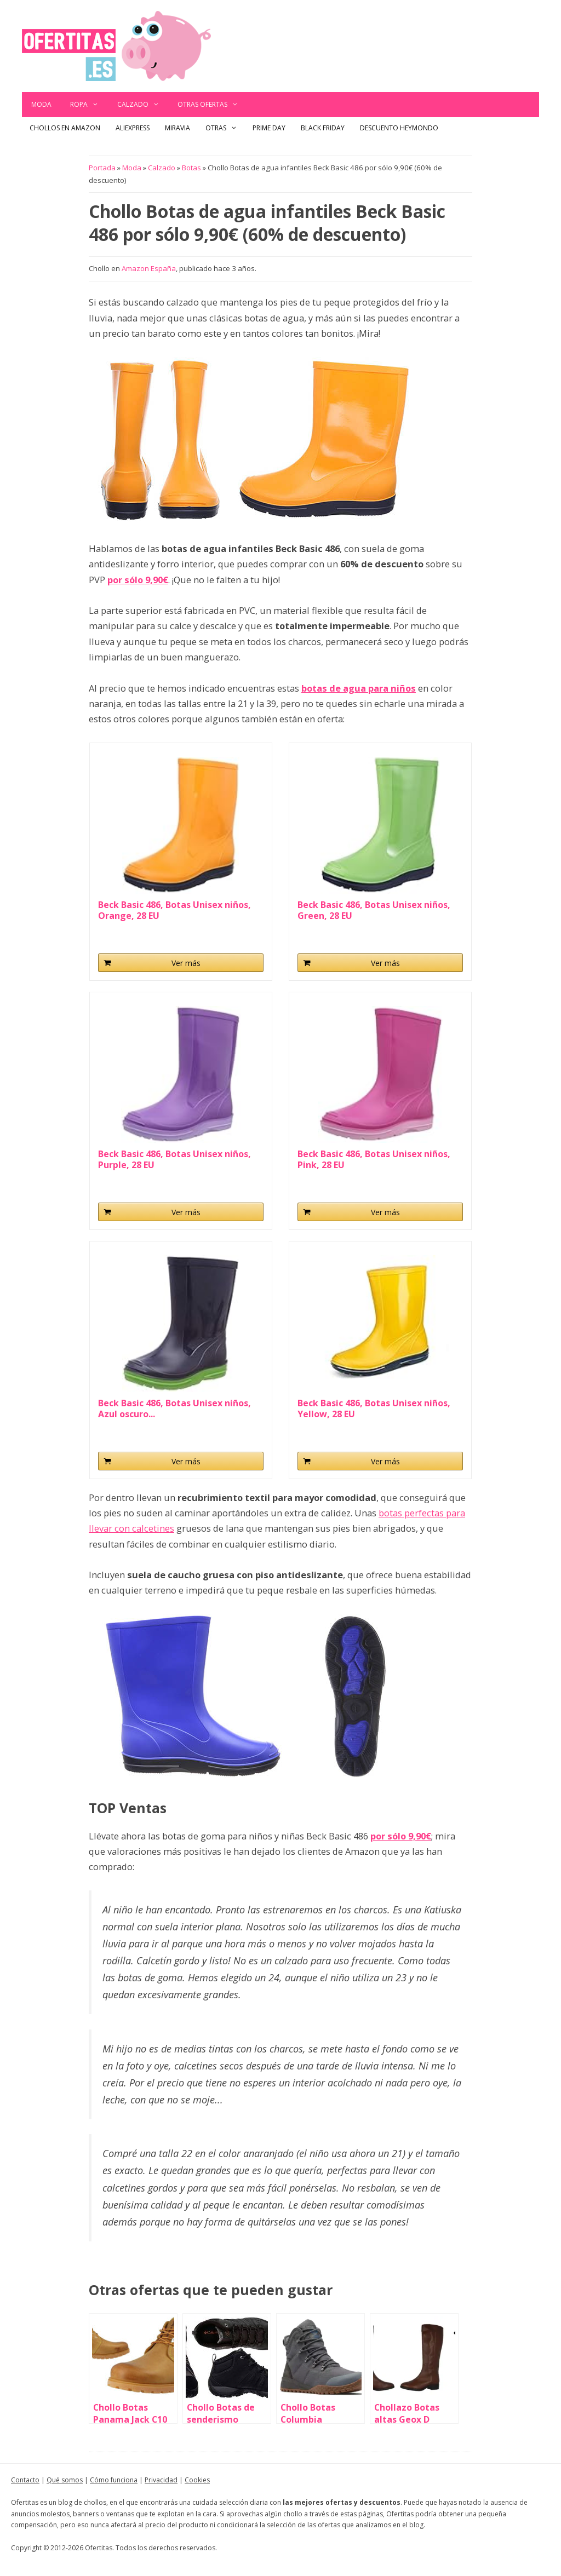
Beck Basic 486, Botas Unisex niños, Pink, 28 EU (373, 1159)
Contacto (25, 2480)
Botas (191, 168)
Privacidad (161, 2480)
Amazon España (149, 268)
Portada (102, 168)
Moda (41, 104)
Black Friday (323, 128)
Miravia (177, 128)
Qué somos (65, 2480)
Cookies (197, 2480)
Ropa (89, 104)
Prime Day (269, 128)
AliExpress (133, 128)
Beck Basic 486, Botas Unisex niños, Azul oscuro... (174, 1408)
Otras (225, 128)
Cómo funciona (114, 2480)
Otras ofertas (213, 104)
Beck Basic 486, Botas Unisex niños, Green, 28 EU (373, 910)
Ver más (186, 963)
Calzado (143, 104)
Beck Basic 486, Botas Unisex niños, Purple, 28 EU (174, 1159)
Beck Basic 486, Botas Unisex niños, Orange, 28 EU (174, 910)
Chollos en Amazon (65, 128)
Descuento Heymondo (399, 128)
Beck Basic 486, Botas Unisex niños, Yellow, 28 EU (373, 1408)
